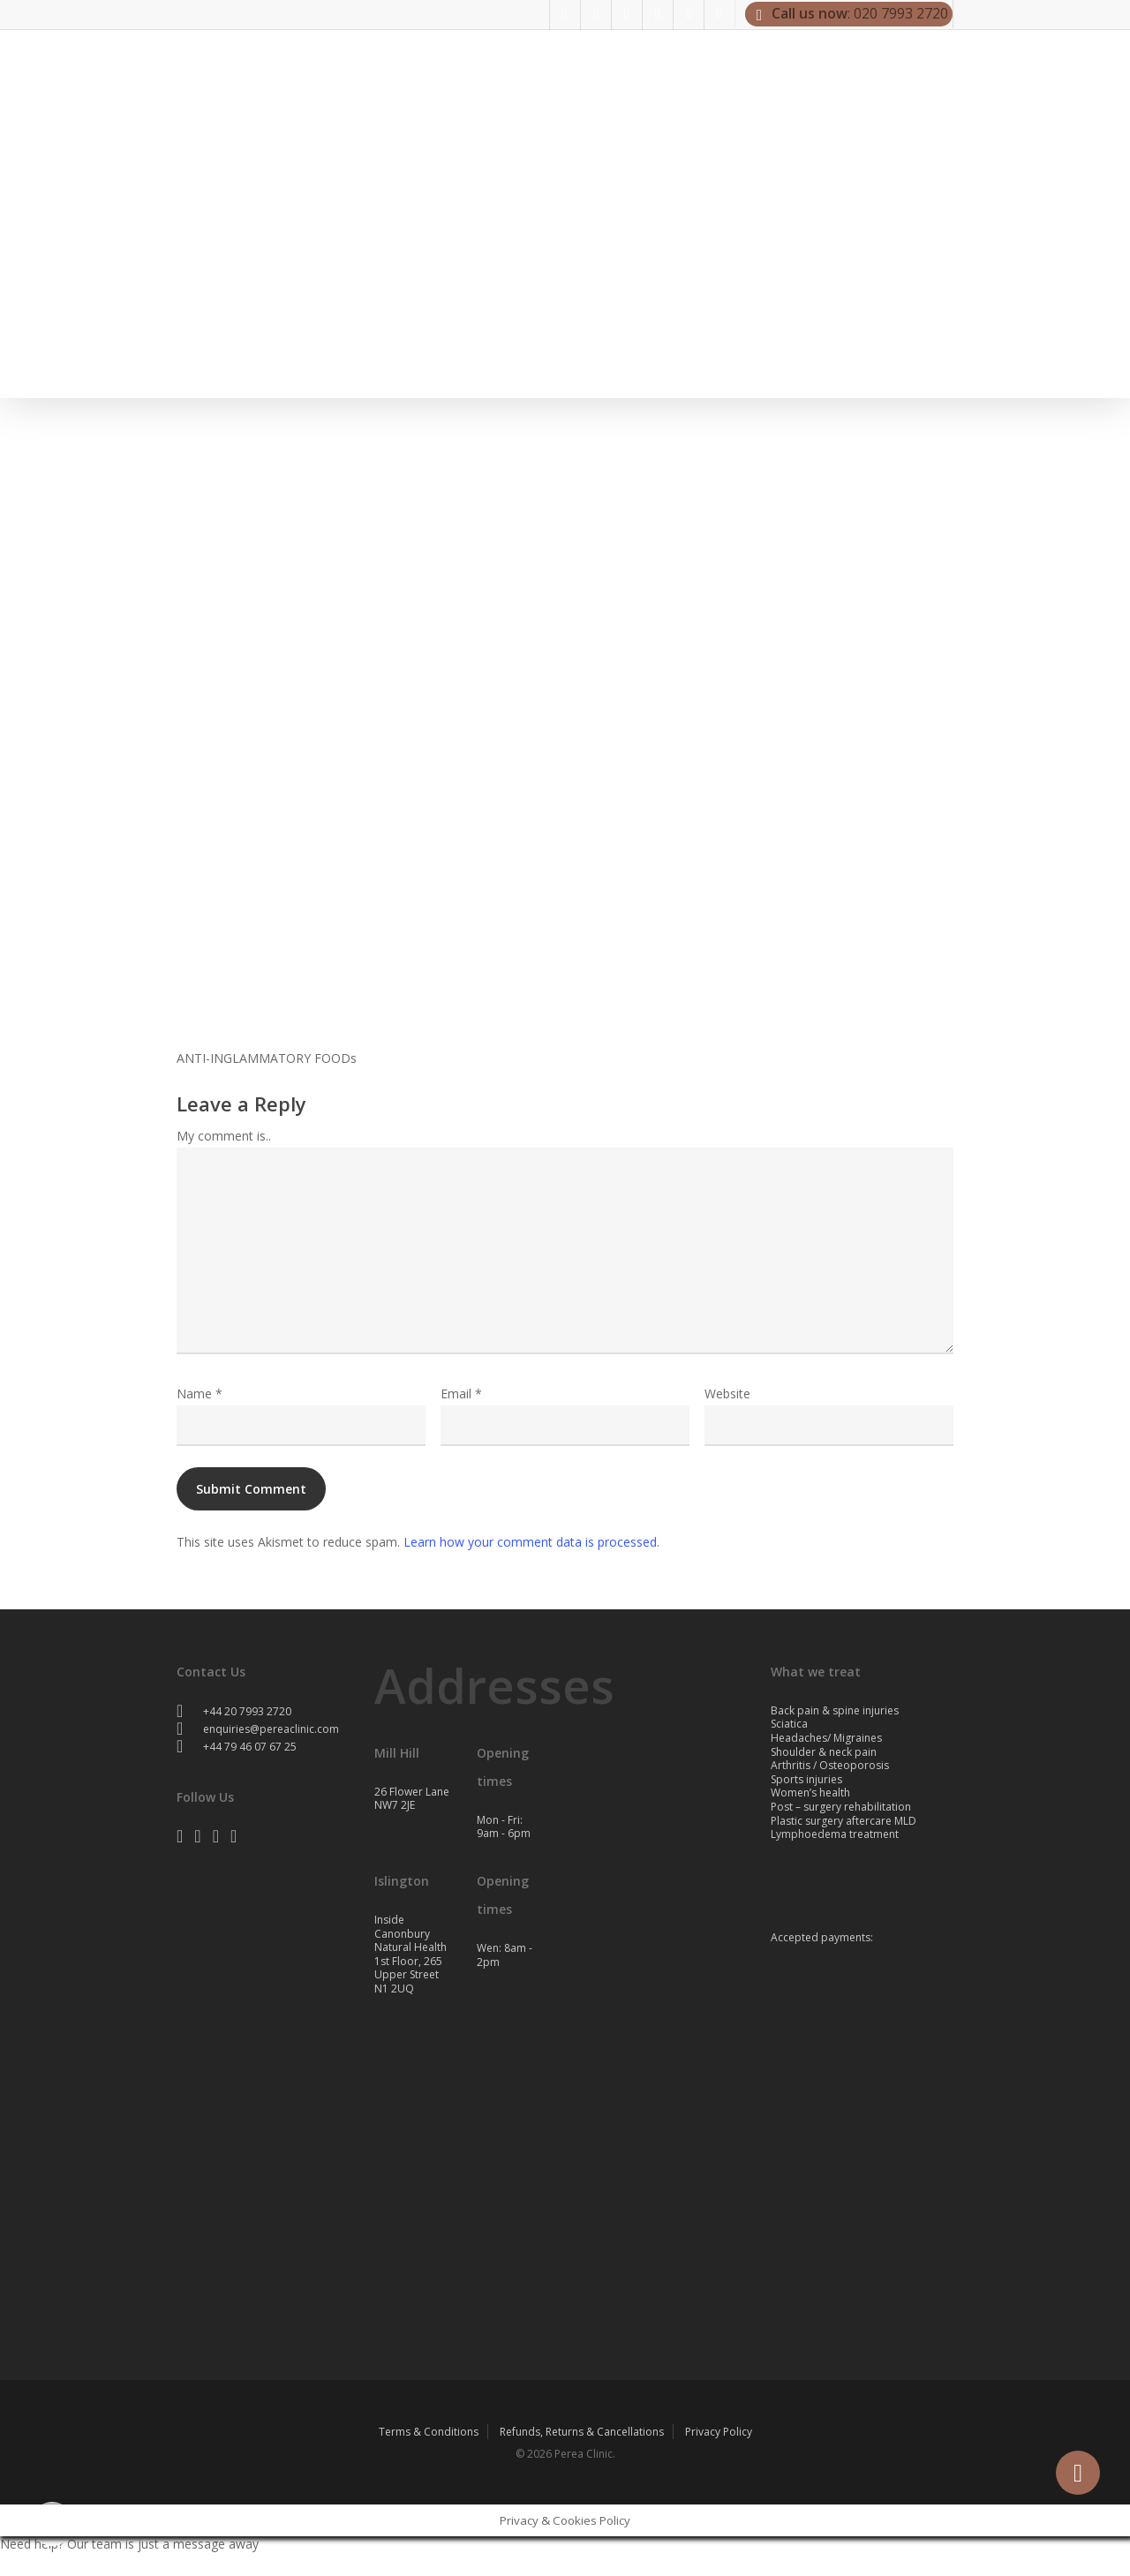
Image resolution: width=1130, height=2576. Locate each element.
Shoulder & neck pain (824, 1751)
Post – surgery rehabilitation (841, 1806)
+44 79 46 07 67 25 (237, 1746)
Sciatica (789, 1723)
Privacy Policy (718, 2431)
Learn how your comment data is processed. (531, 1541)
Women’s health (810, 1792)
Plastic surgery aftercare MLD (843, 1820)
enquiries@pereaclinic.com (258, 1728)
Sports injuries (806, 1779)
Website (727, 1393)
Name (199, 1393)
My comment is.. (224, 1135)
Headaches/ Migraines (826, 1737)
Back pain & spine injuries (835, 1710)
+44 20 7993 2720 (234, 1711)
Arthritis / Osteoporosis (830, 1765)
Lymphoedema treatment (835, 1834)
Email (461, 1393)
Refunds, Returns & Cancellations (582, 2431)
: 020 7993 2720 (849, 14)
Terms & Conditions (428, 2431)
